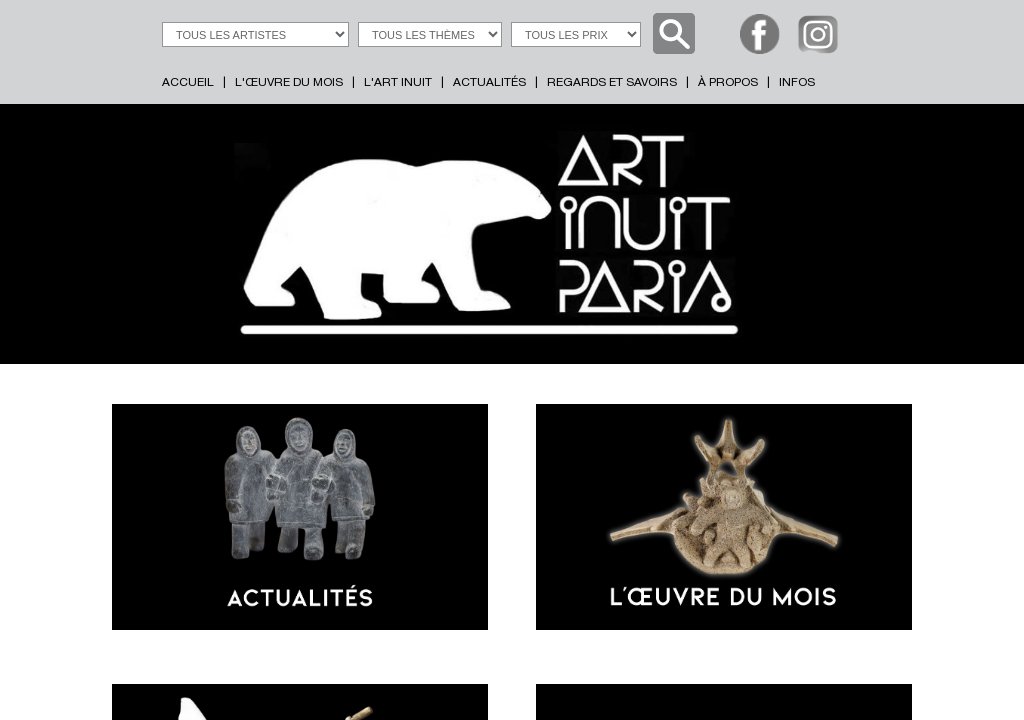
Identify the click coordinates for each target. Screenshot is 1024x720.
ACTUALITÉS (489, 83)
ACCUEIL (188, 83)
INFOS (797, 83)
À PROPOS (728, 83)
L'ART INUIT (398, 83)
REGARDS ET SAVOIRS (612, 83)
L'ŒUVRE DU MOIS (289, 83)
